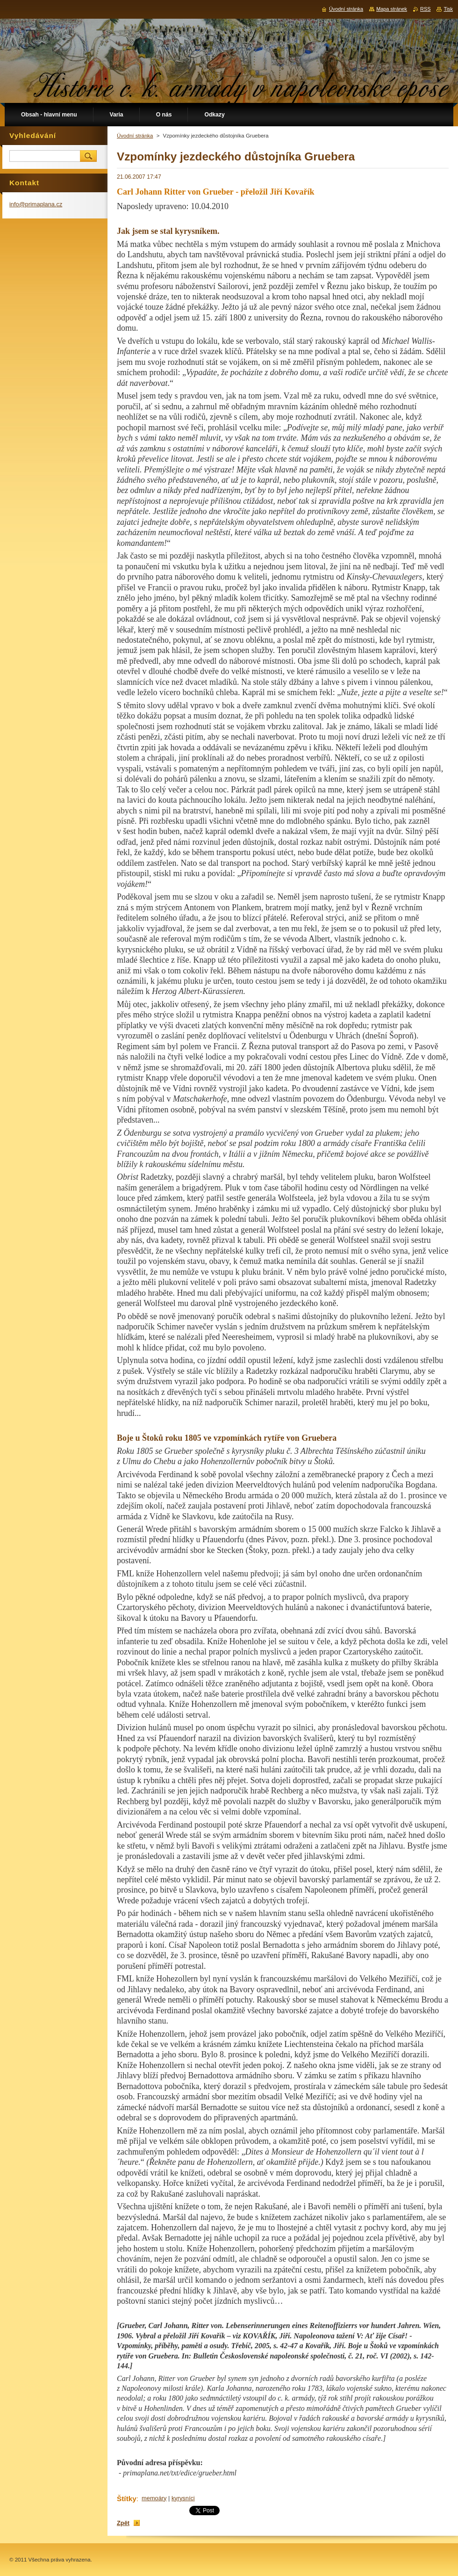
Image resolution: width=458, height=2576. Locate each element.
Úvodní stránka (135, 135)
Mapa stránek (391, 9)
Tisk (448, 9)
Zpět (123, 2522)
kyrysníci (183, 2498)
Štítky (126, 2499)
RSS (425, 9)
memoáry (154, 2498)
